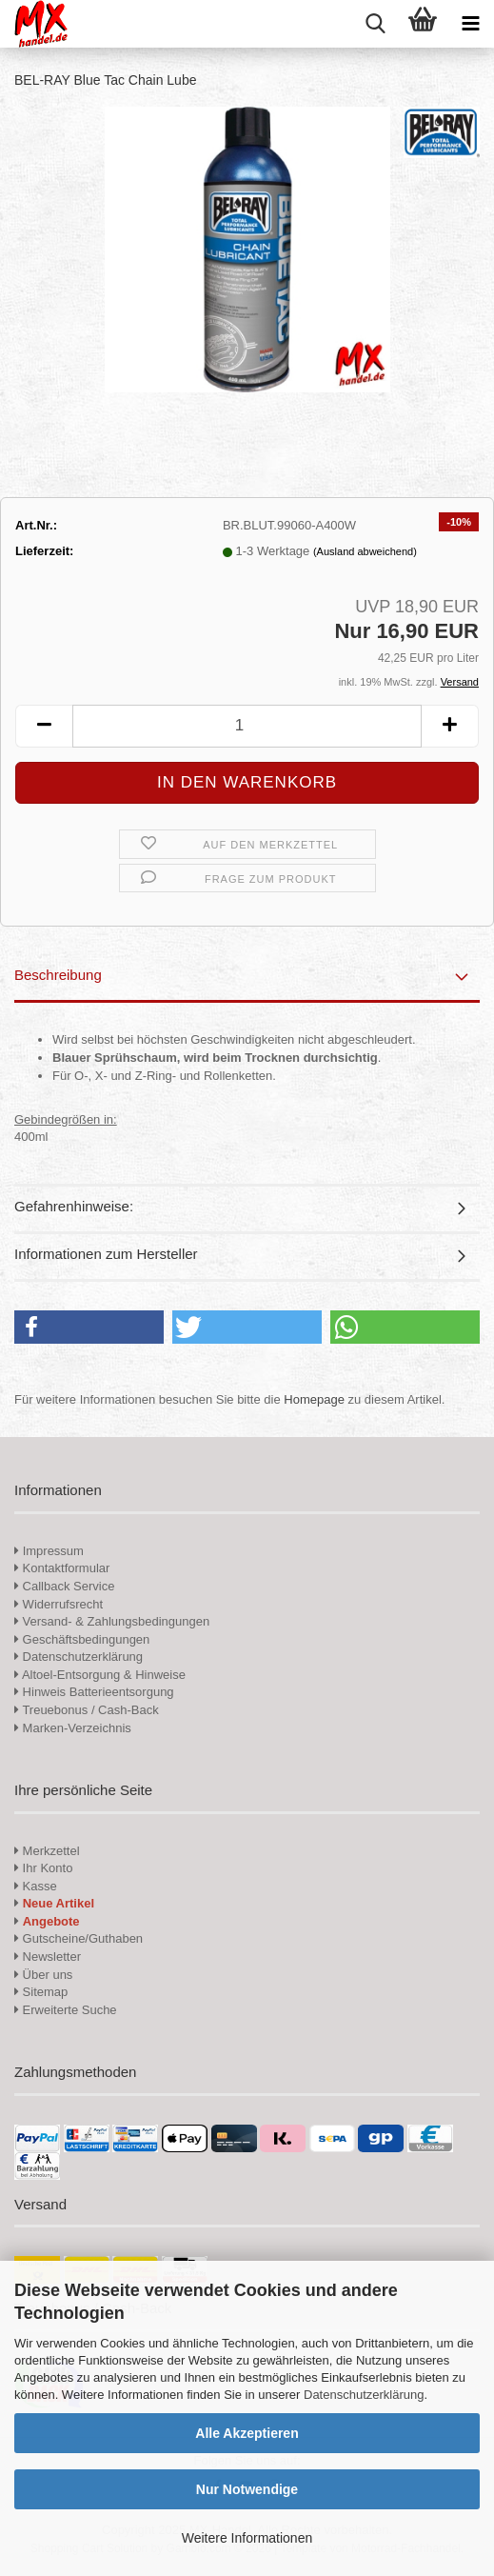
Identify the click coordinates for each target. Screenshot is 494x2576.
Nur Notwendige (247, 2489)
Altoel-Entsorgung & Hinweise (100, 1674)
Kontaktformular (61, 1568)
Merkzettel (47, 1851)
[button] (43, 726)
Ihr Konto (43, 1868)
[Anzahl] (247, 726)
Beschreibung (58, 975)
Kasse (35, 1886)
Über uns (43, 1974)
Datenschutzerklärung (364, 2394)
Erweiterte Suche (65, 2010)
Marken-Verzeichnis (72, 1728)
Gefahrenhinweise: (73, 1206)
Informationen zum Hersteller (106, 1254)
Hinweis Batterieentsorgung (94, 1692)
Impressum (53, 1551)
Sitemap (41, 1992)
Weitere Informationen (247, 2538)
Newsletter (47, 1956)
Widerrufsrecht (58, 1604)
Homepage (314, 1399)
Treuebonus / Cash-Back (86, 1710)
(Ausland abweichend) (365, 551)
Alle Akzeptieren (246, 2433)
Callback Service (64, 1586)
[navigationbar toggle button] (470, 24)
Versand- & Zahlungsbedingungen (111, 1621)
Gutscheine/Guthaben (78, 1938)
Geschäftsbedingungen (81, 1639)
